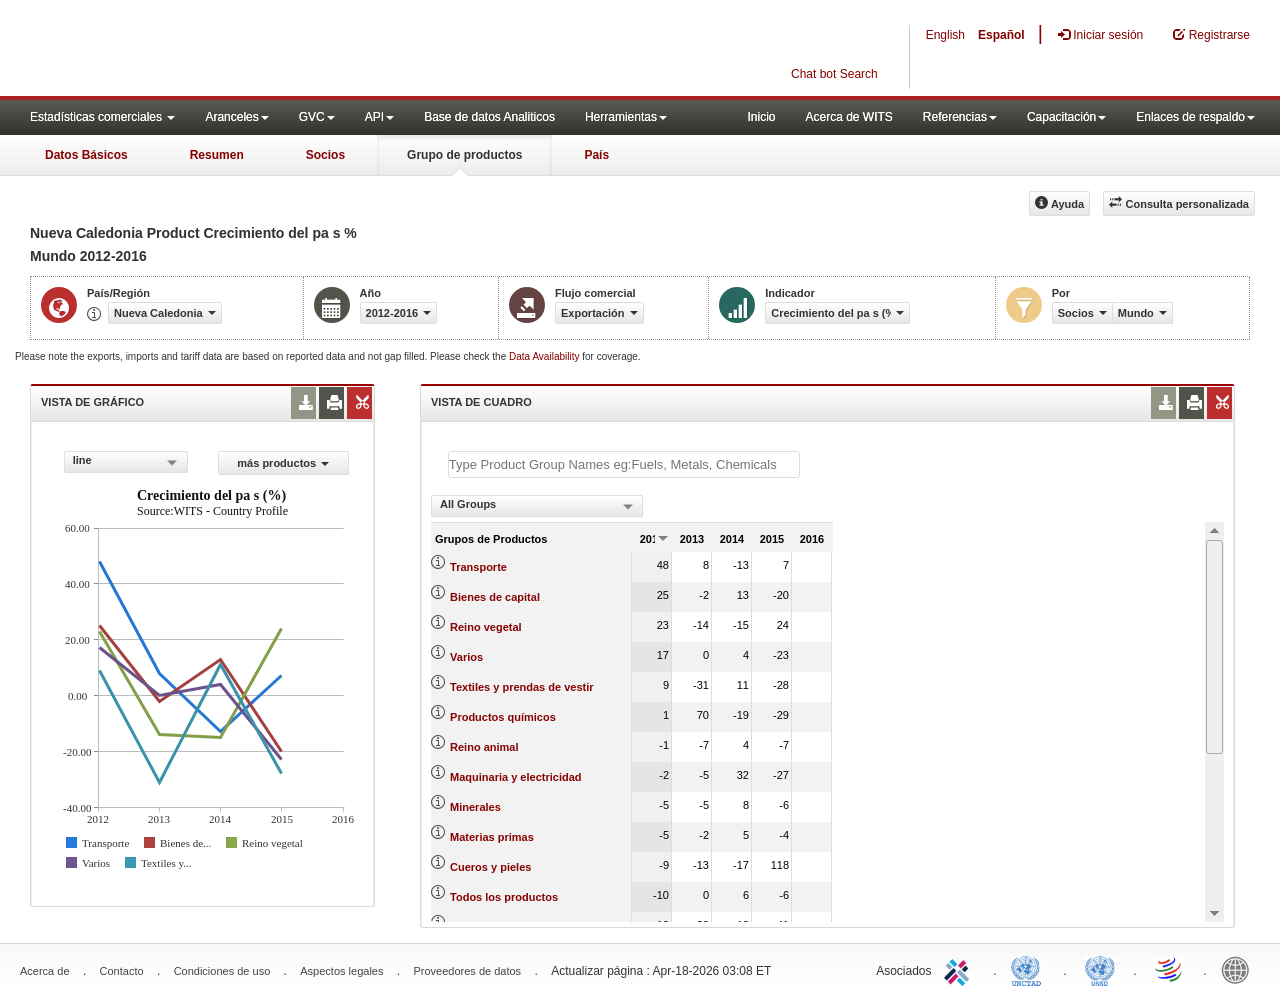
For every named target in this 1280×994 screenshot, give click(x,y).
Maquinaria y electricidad (515, 777)
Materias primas (492, 837)
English (945, 35)
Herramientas (626, 117)
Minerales (475, 807)
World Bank (1240, 969)
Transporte (478, 567)
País (596, 155)
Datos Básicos (86, 155)
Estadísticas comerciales (102, 117)
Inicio (761, 117)
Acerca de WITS (848, 117)
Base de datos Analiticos (489, 117)
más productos (283, 463)
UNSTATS (1100, 969)
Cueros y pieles (490, 867)
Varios (466, 657)
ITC (960, 969)
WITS (200, 50)
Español (1001, 35)
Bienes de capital (495, 597)
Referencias (960, 117)
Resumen (217, 155)
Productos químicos (503, 717)
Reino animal (484, 747)
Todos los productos (504, 897)
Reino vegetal (486, 627)
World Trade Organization (1170, 969)
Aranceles (236, 117)
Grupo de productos (464, 155)
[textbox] (624, 464)
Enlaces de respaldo (1195, 117)
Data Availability (545, 356)
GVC (317, 117)
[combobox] (126, 462)
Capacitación (1066, 117)
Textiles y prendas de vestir (521, 687)
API (379, 117)
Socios (325, 155)
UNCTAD (1030, 969)
